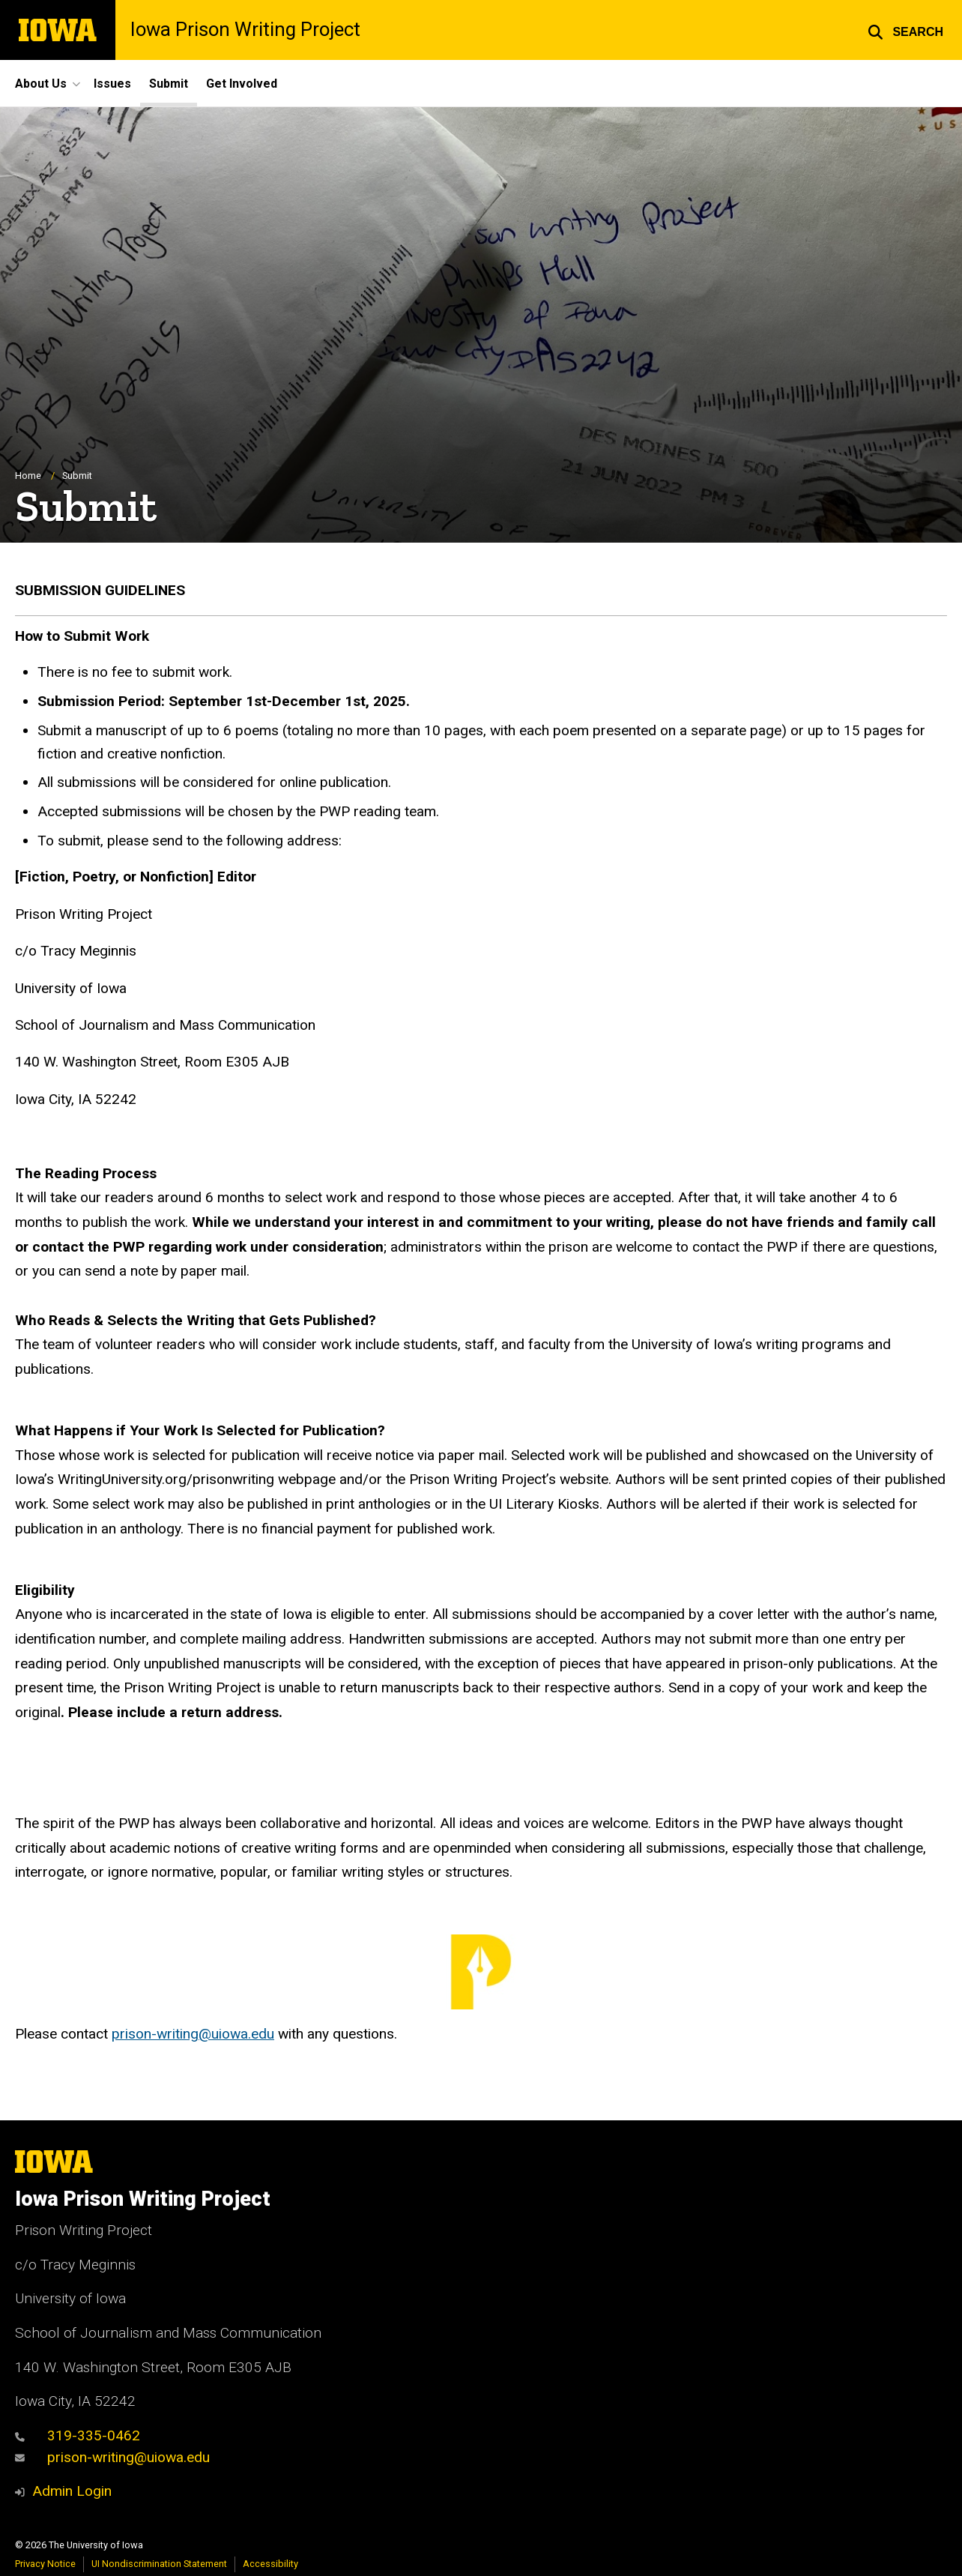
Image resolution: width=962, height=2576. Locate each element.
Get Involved (241, 83)
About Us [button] (41, 83)
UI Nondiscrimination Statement (159, 2563)
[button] (905, 30)
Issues (112, 83)
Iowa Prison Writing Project (245, 30)
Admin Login (72, 2491)
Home (28, 476)
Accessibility (270, 2563)
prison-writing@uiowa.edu (193, 2033)
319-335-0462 (77, 2435)
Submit (168, 83)
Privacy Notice (45, 2563)
